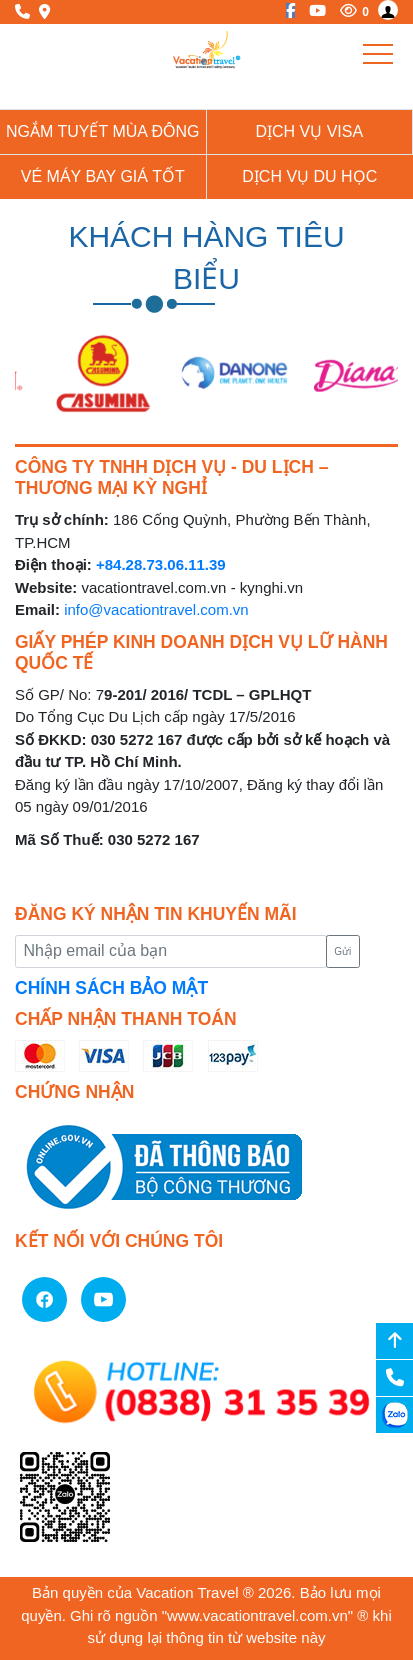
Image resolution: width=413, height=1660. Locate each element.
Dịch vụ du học (309, 176)
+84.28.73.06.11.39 (161, 564)
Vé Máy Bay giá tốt (103, 176)
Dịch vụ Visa (309, 131)
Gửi (342, 951)
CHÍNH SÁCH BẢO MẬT (111, 988)
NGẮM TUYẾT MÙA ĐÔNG (103, 131)
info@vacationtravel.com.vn (156, 609)
